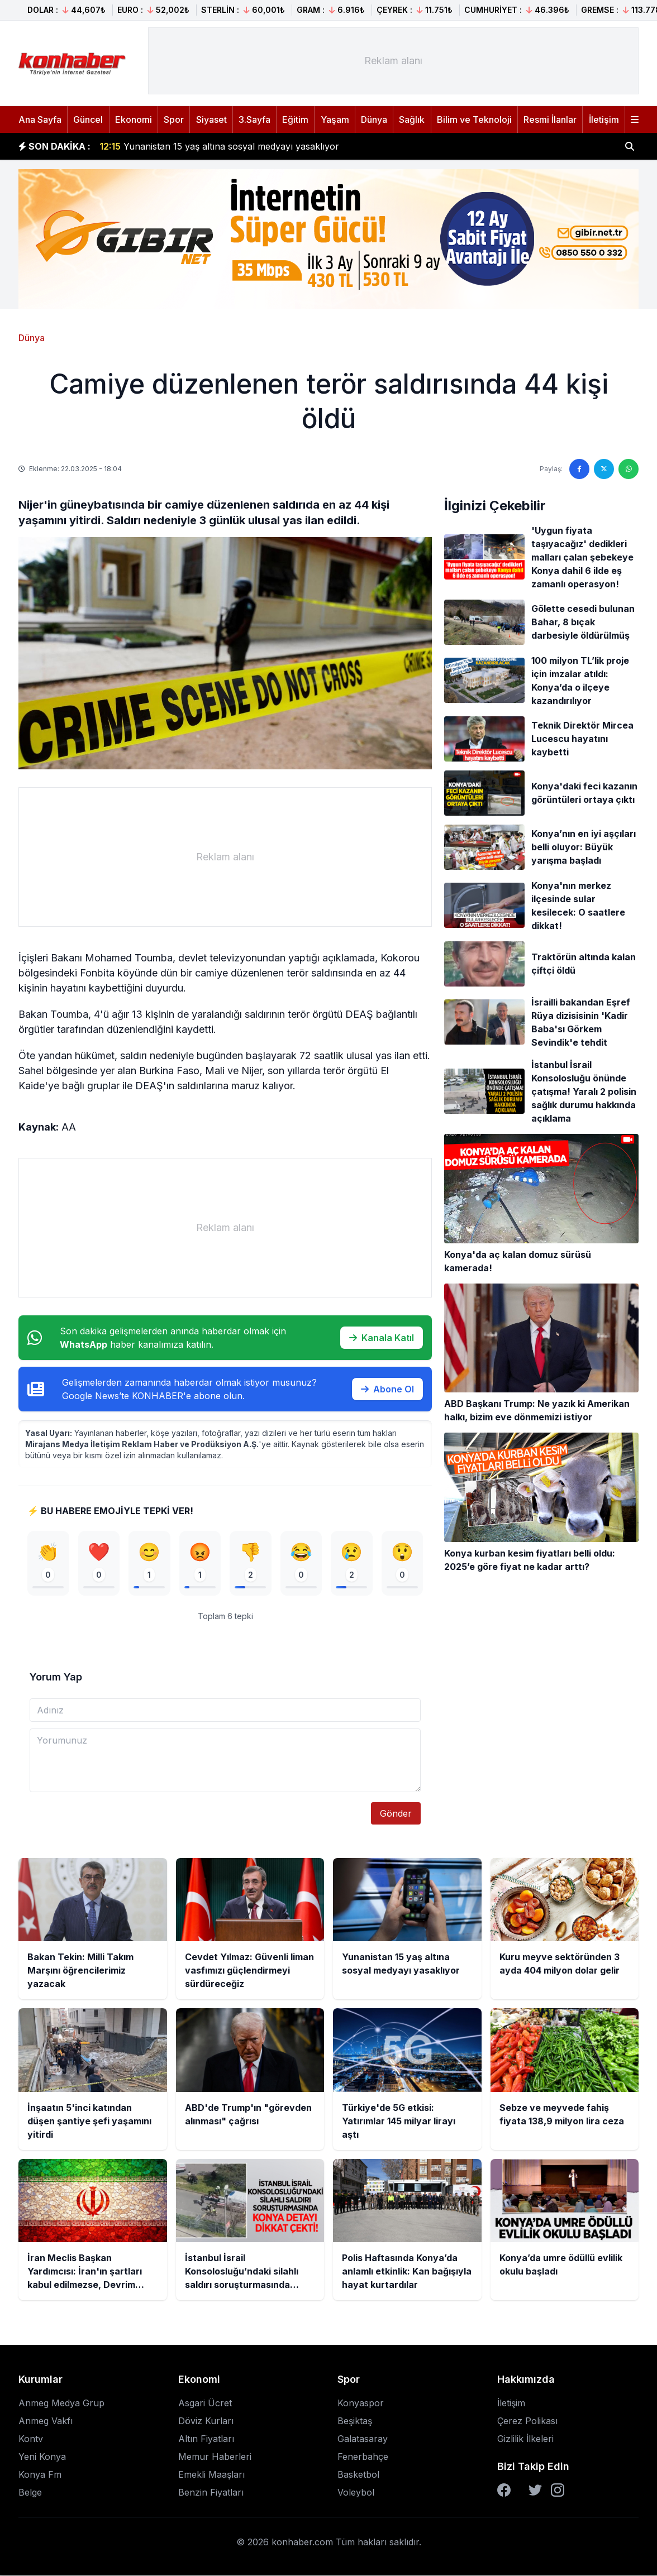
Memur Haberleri (214, 2457)
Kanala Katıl (381, 1337)
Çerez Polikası (527, 2421)
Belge (30, 2492)
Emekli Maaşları (211, 2475)
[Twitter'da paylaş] (604, 469)
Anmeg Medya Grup (61, 2403)
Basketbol (358, 2475)
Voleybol (355, 2492)
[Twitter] (535, 2490)
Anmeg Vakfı (45, 2421)
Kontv (30, 2439)
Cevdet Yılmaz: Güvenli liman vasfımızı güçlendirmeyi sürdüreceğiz (253, 142)
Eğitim (295, 119)
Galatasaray (362, 2439)
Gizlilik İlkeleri (525, 2439)
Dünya (374, 119)
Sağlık (412, 119)
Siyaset (211, 119)
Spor (174, 119)
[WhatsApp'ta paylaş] (628, 469)
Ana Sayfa (39, 119)
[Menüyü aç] (635, 119)
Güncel (88, 119)
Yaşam (335, 119)
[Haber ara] (630, 146)
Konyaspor (360, 2403)
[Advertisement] (393, 60)
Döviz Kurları (206, 2421)
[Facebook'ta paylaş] (579, 469)
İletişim (604, 119)
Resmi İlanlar (550, 119)
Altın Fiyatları (206, 2439)
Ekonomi (133, 119)
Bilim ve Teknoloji (474, 119)
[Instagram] (557, 2490)
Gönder (396, 1814)
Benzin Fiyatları (211, 2492)
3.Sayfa (254, 119)
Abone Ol (387, 1389)
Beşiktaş (354, 2421)
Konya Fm (39, 2475)
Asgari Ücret (205, 2403)
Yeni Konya (42, 2457)
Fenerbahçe (362, 2457)
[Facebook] (504, 2490)
